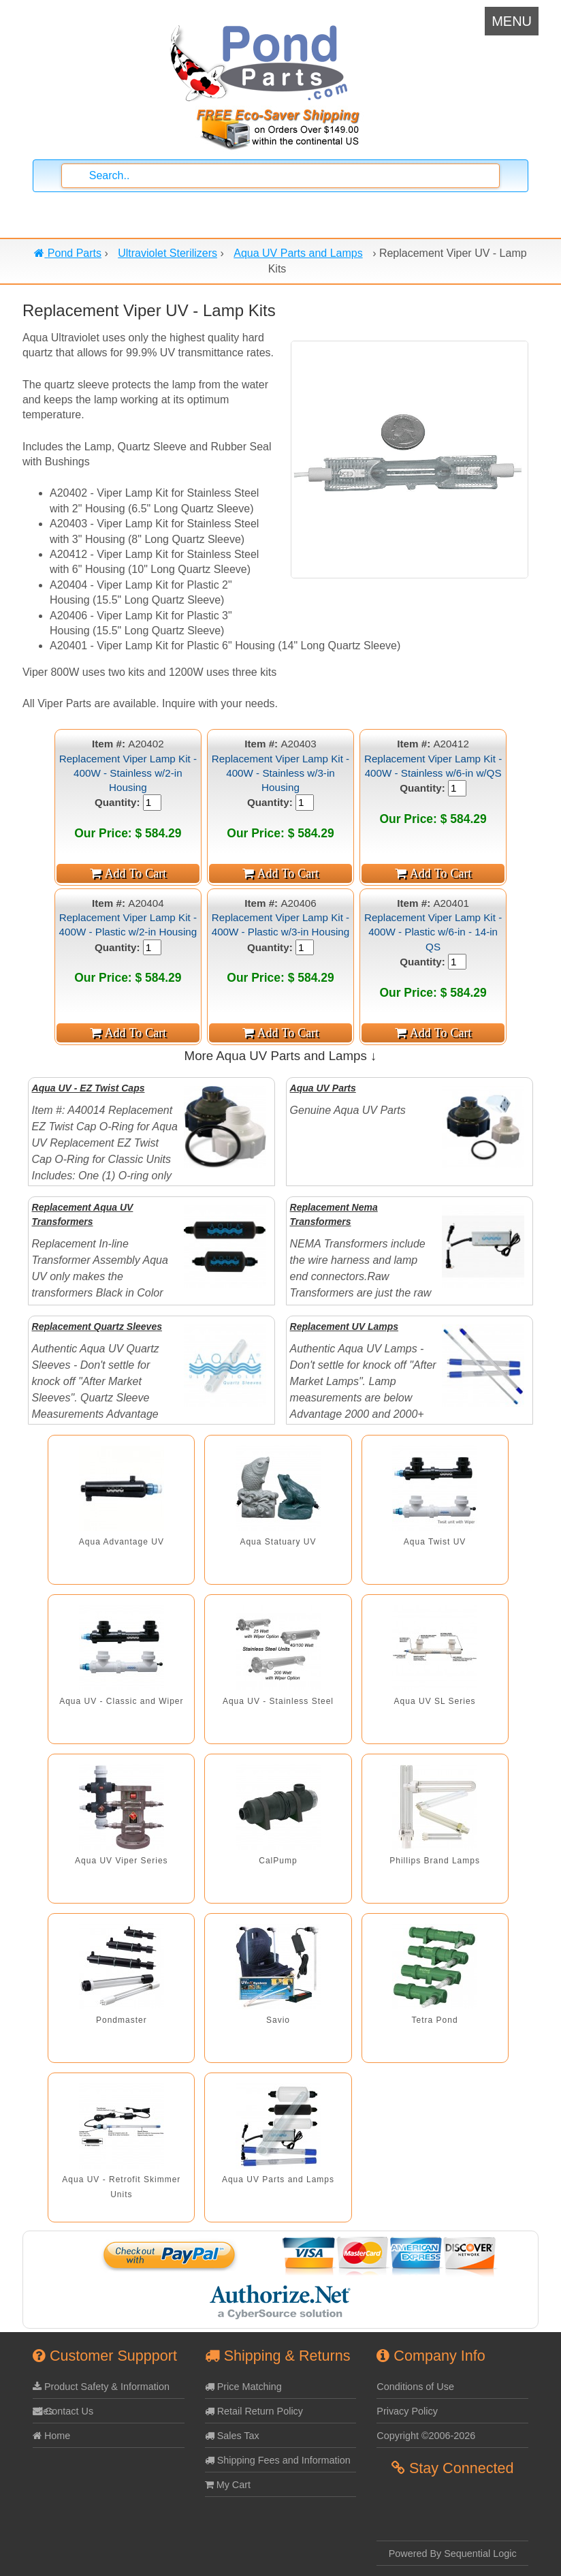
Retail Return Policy (254, 2411)
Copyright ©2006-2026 (425, 2435)
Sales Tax (232, 2435)
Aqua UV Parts (323, 1088)
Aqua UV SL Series (435, 1701)
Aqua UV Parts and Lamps (278, 2179)
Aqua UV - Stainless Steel (278, 1701)
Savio (278, 2020)
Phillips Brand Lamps (434, 1860)
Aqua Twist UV (435, 1542)
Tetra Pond (435, 2020)
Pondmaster (121, 2020)
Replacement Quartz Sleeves (97, 1326)
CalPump (278, 1860)
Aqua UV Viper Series (121, 1860)
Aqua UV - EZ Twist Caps (88, 1088)
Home (51, 2435)
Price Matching (243, 2386)
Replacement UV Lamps (344, 1326)
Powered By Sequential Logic (453, 2553)
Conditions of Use (415, 2386)
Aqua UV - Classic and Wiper (121, 1701)
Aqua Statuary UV (278, 1542)
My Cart (228, 2484)
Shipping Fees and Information (278, 2460)
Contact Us (63, 2411)
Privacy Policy (407, 2411)
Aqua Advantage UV (121, 1542)
